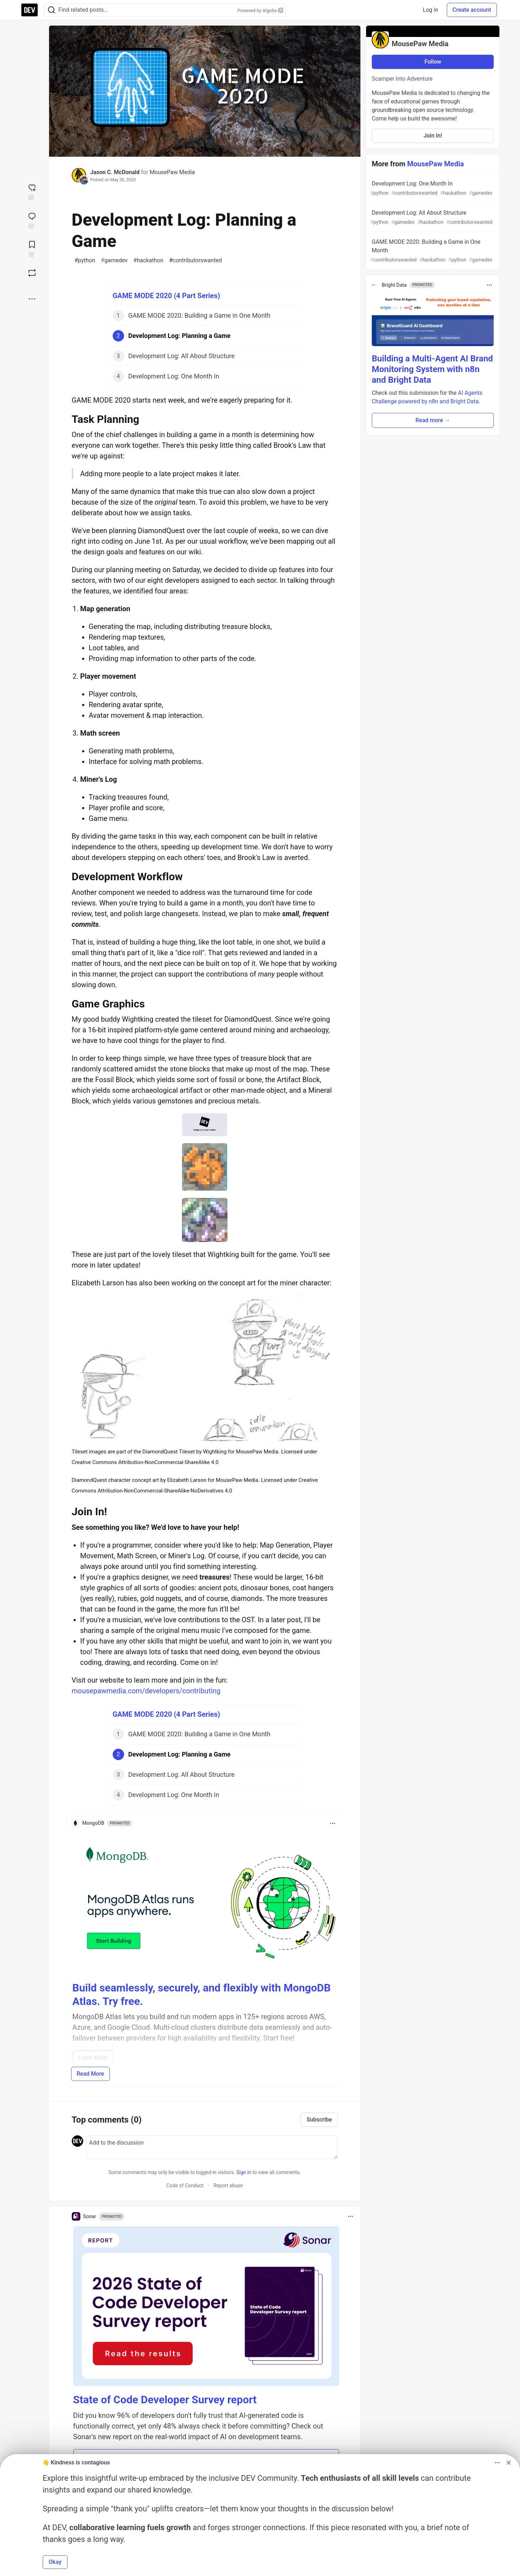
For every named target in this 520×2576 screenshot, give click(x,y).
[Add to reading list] (32, 248)
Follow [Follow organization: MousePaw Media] (432, 61)
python (85, 260)
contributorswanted (195, 260)
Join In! (432, 135)
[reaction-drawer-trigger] (32, 191)
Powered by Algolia (260, 10)
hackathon (148, 260)
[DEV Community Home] (29, 10)
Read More (90, 2073)
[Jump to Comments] (32, 220)
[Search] (51, 10)
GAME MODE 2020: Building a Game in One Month (432, 251)
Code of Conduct (185, 2185)
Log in (430, 9)
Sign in (243, 2172)
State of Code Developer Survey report (165, 2399)
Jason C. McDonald (115, 172)
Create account (471, 9)
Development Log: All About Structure (432, 217)
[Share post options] (32, 299)
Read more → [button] (433, 420)
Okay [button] (55, 2562)
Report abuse (228, 2185)
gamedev (114, 260)
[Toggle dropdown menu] (332, 1823)
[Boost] (32, 272)
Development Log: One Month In (432, 188)
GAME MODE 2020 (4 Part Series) (166, 295)
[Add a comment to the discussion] (211, 2147)
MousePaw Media (172, 172)
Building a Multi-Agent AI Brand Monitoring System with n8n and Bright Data (432, 369)
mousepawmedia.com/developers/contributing (146, 1691)
